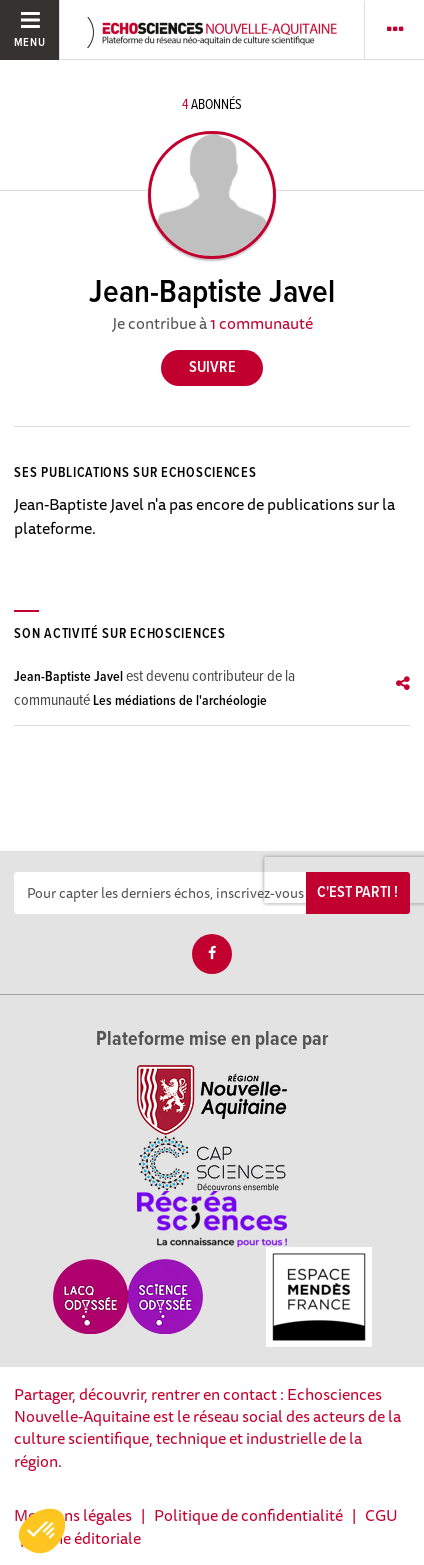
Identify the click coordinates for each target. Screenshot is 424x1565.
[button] (42, 1531)
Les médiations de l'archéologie (180, 701)
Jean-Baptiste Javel (68, 677)
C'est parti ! (357, 892)
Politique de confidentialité (248, 1515)
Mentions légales (73, 1515)
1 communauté (261, 323)
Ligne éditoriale (87, 1538)
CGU (381, 1515)
